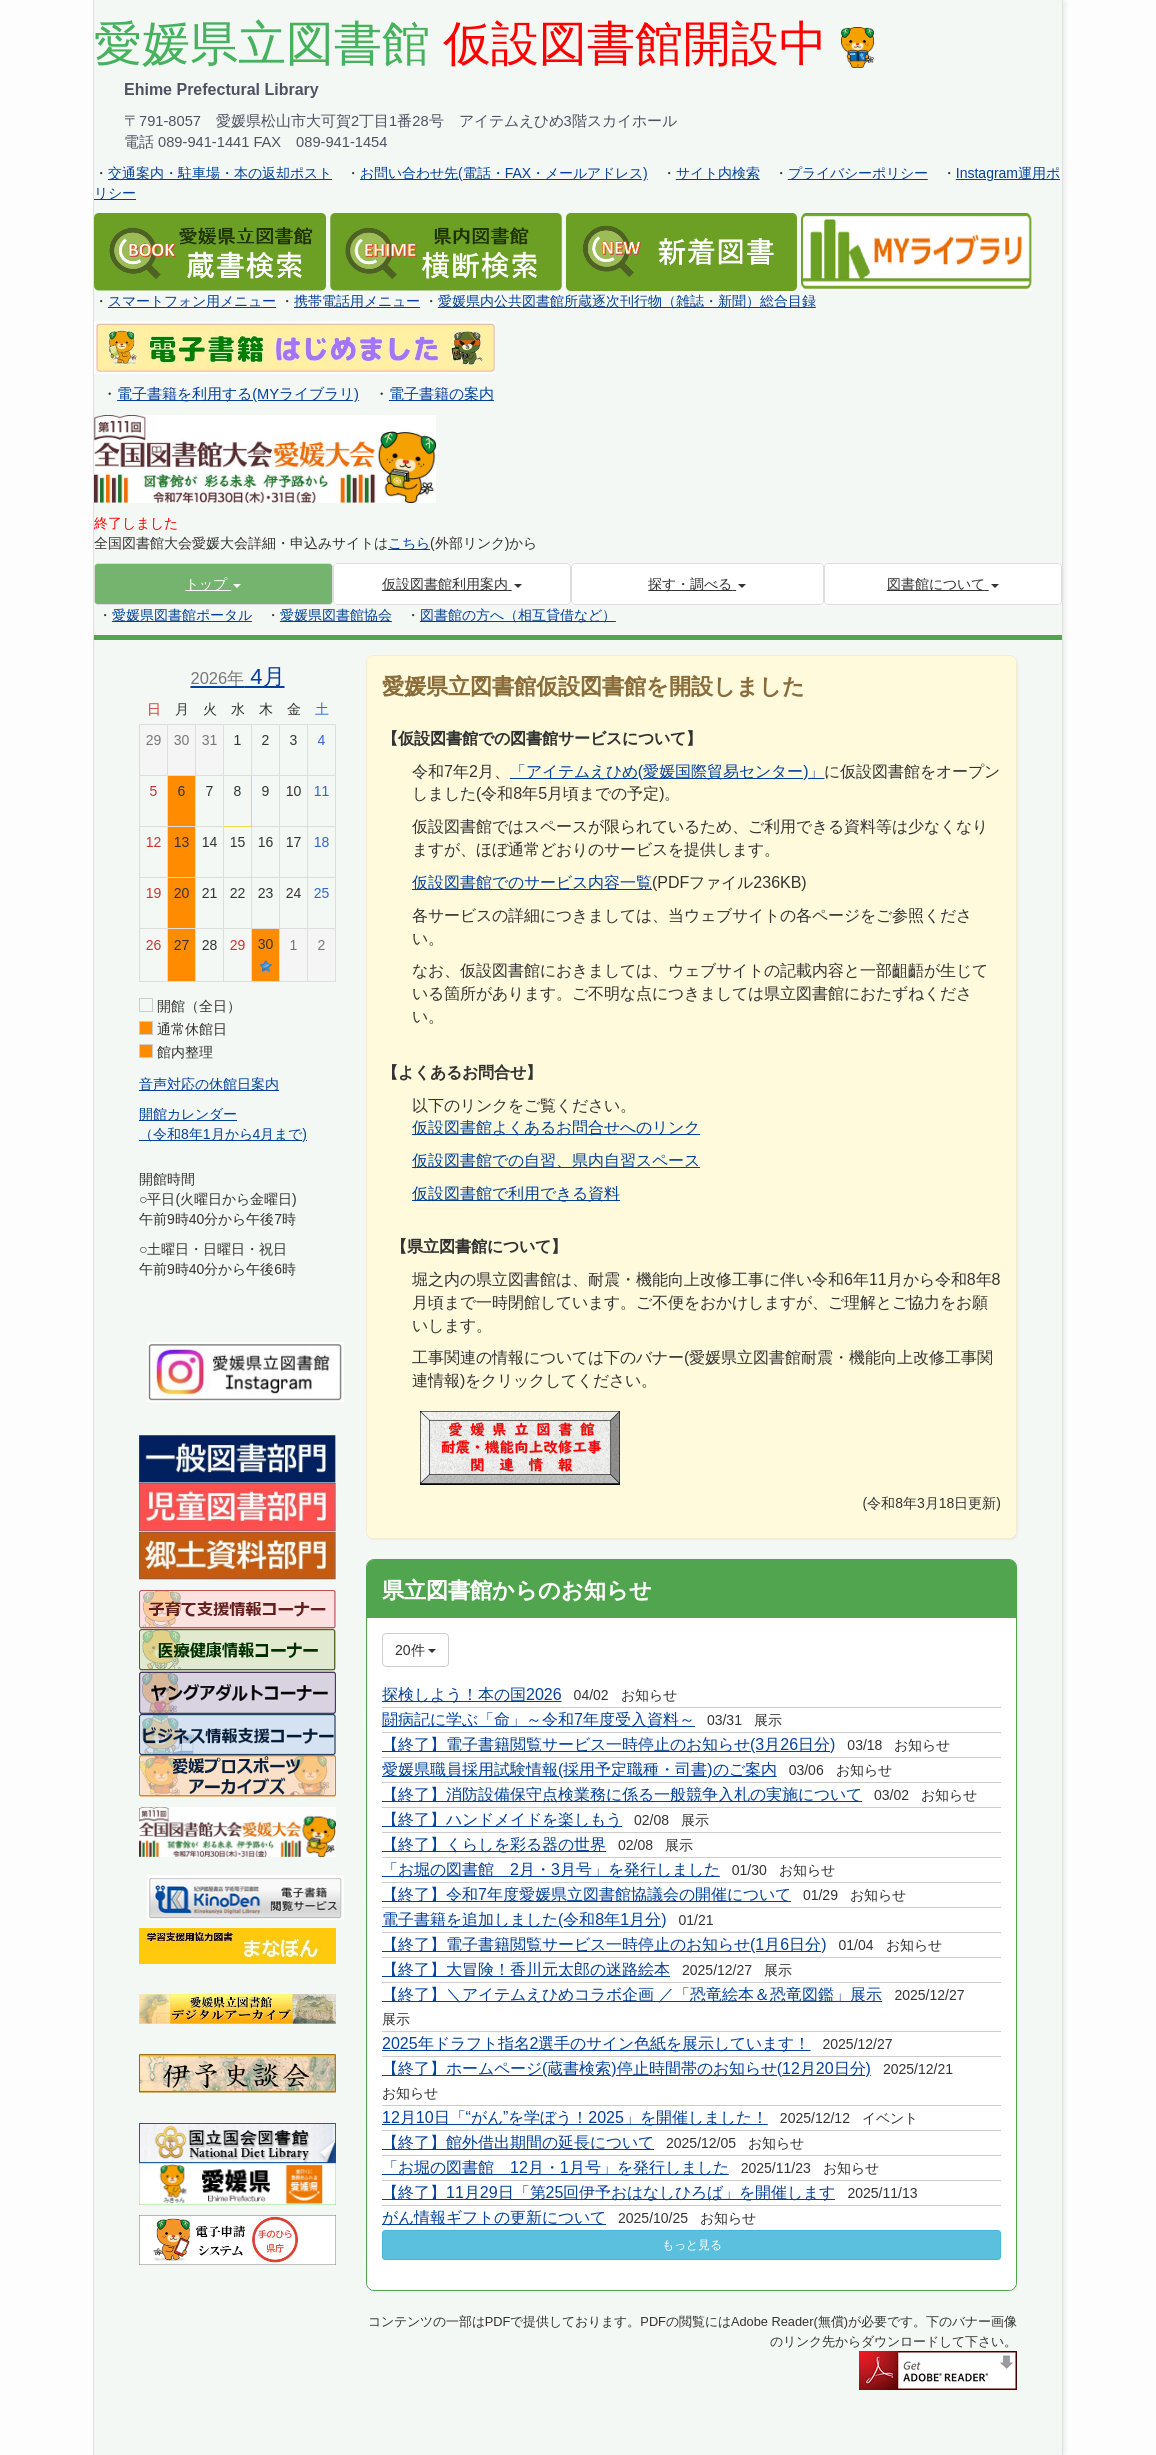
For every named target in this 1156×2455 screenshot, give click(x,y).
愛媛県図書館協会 (336, 615)
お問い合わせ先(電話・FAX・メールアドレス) (504, 173)
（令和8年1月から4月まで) (223, 1134)
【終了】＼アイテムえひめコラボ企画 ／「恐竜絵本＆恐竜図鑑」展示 (632, 1994)
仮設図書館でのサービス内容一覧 (532, 882)
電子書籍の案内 (441, 394)
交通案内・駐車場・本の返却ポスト (220, 173)
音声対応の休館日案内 (209, 1084)
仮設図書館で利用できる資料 (516, 1193)
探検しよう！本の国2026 (472, 1694)
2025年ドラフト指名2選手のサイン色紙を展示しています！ (596, 2043)
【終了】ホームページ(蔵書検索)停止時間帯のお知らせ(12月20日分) (626, 2068)
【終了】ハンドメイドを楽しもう (502, 1819)
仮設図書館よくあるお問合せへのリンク (556, 1127)
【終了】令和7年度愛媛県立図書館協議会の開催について (586, 1894)
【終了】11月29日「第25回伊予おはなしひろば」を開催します (608, 2192)
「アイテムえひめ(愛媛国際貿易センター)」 (667, 771)
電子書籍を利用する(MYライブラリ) (238, 394)
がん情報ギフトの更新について (494, 2217)
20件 (415, 1650)
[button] (213, 584)
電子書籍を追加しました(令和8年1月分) (524, 1919)
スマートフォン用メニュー (192, 301)
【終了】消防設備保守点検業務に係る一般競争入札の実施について (622, 1794)
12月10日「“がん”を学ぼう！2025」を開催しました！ (575, 2117)
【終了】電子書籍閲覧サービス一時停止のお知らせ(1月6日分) (604, 1944)
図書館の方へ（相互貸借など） (518, 615)
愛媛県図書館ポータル (182, 615)
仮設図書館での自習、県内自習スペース (556, 1160)
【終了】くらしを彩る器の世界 (494, 1844)
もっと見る (692, 2245)
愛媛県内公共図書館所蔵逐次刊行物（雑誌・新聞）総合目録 (627, 301)
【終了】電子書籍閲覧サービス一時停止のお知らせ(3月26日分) (608, 1744)
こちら (409, 543)
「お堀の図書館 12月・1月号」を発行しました (555, 2167)
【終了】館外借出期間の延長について (518, 2142)
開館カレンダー (188, 1114)
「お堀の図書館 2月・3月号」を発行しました (551, 1869)
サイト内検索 (718, 173)
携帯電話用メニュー (357, 301)
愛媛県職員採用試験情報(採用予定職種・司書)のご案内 (579, 1769)
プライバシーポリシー (858, 173)
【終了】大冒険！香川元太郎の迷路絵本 (526, 1969)
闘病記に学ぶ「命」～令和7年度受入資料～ (538, 1719)
